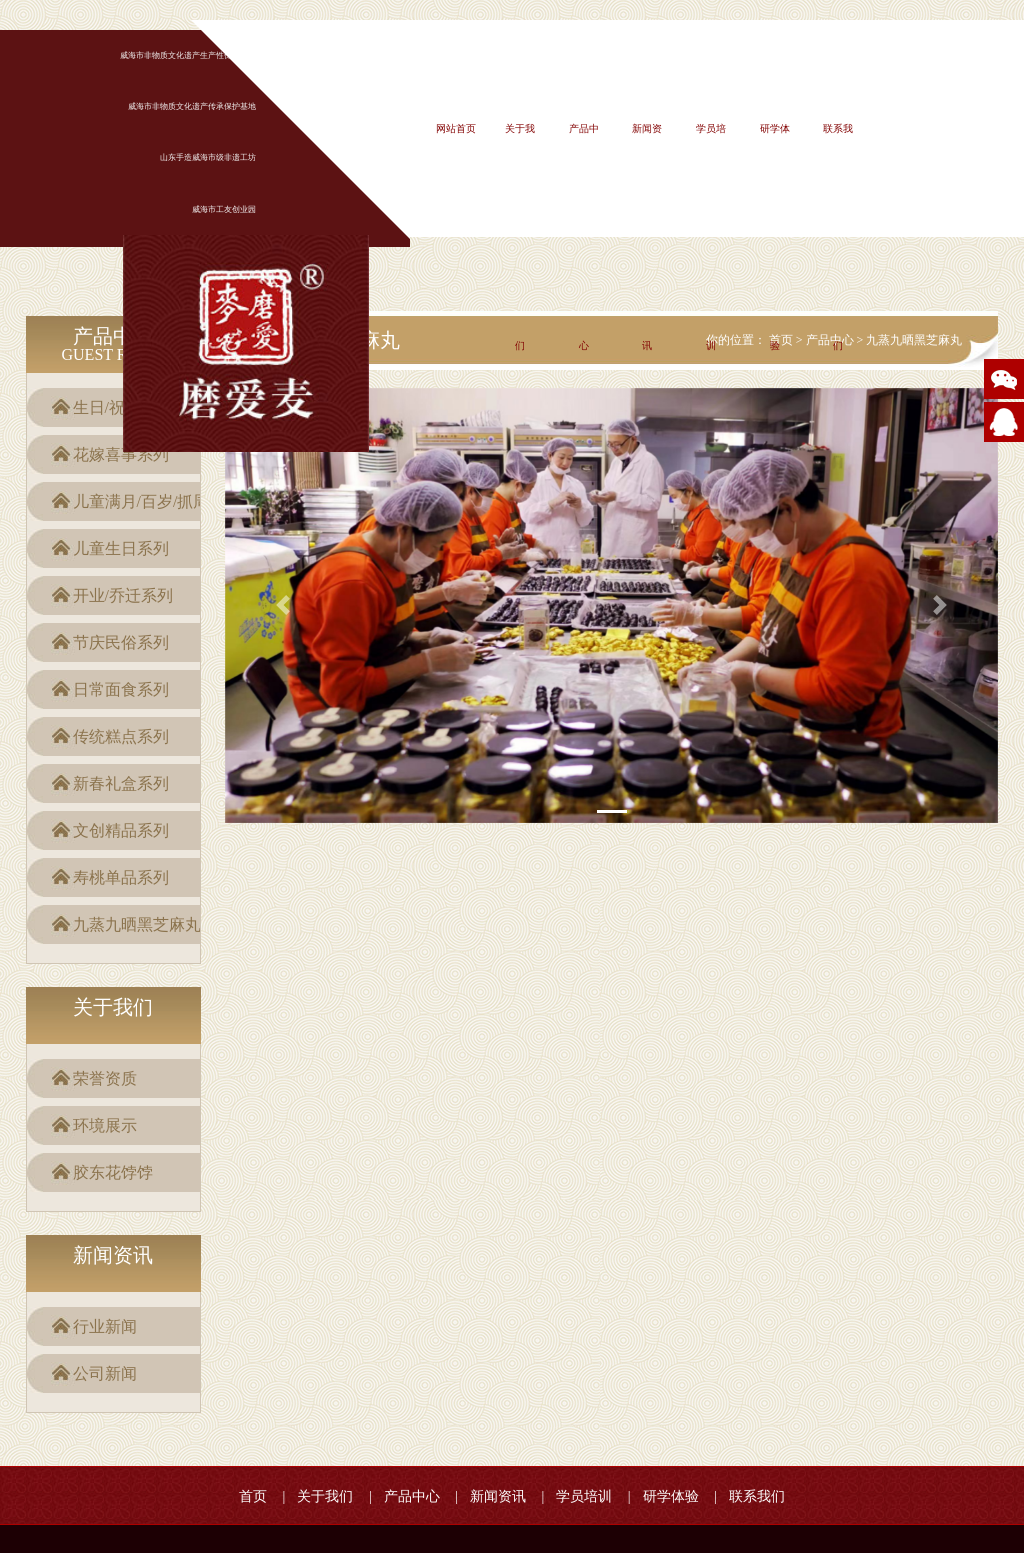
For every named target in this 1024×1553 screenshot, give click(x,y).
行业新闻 (105, 1326)
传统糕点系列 (121, 736)
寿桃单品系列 (121, 877)
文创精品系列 (121, 830)
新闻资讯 (498, 1496)
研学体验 (671, 1496)
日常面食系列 (121, 689)
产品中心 (412, 1496)
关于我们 (325, 1496)
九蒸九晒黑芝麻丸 (137, 924)
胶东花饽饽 (113, 1172)
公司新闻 (105, 1373)
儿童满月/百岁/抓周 (141, 501)
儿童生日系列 (121, 548)
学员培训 (584, 1496)
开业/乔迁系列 (123, 595)
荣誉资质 (105, 1078)
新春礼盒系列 (121, 783)
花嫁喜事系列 (121, 454)
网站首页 (456, 128)
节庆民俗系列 (121, 642)
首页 (253, 1496)
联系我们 (757, 1496)
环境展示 (105, 1125)
